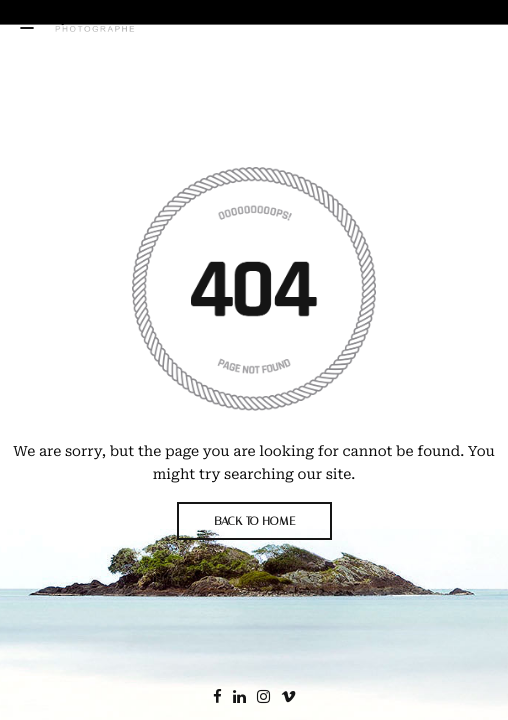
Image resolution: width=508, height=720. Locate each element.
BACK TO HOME (254, 521)
